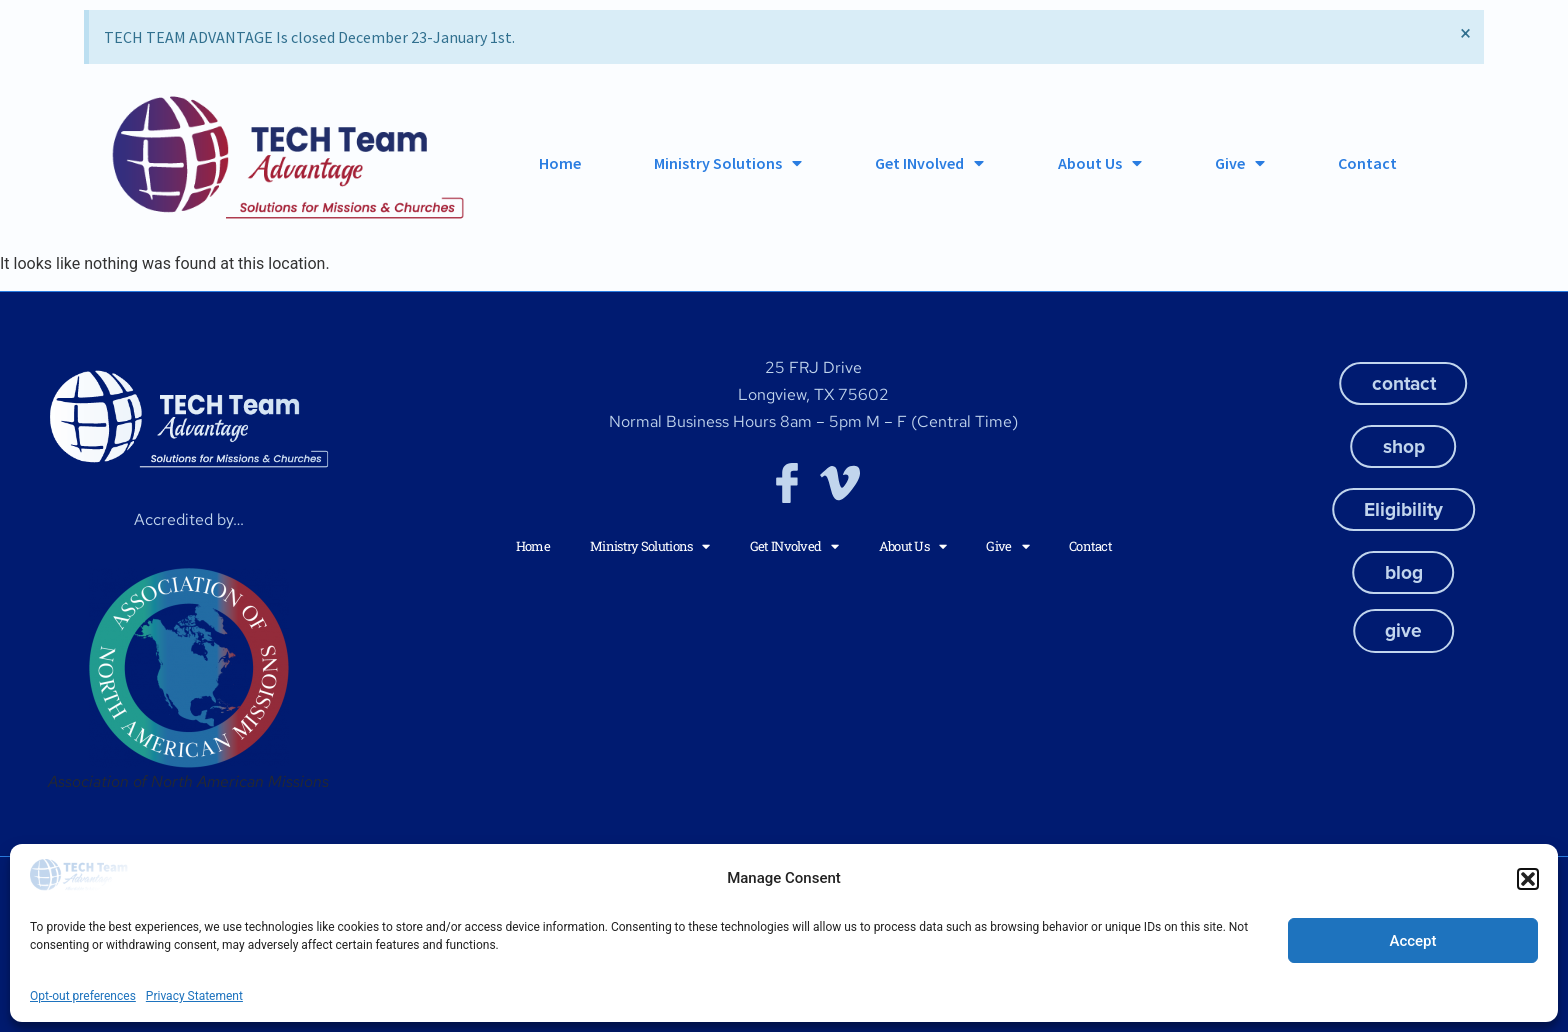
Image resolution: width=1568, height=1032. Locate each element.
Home (560, 163)
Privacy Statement (194, 996)
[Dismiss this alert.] (1465, 33)
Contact (1367, 163)
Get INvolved (929, 163)
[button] (1528, 879)
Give (1240, 163)
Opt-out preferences (83, 996)
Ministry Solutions (728, 163)
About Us (1100, 163)
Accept (1412, 941)
